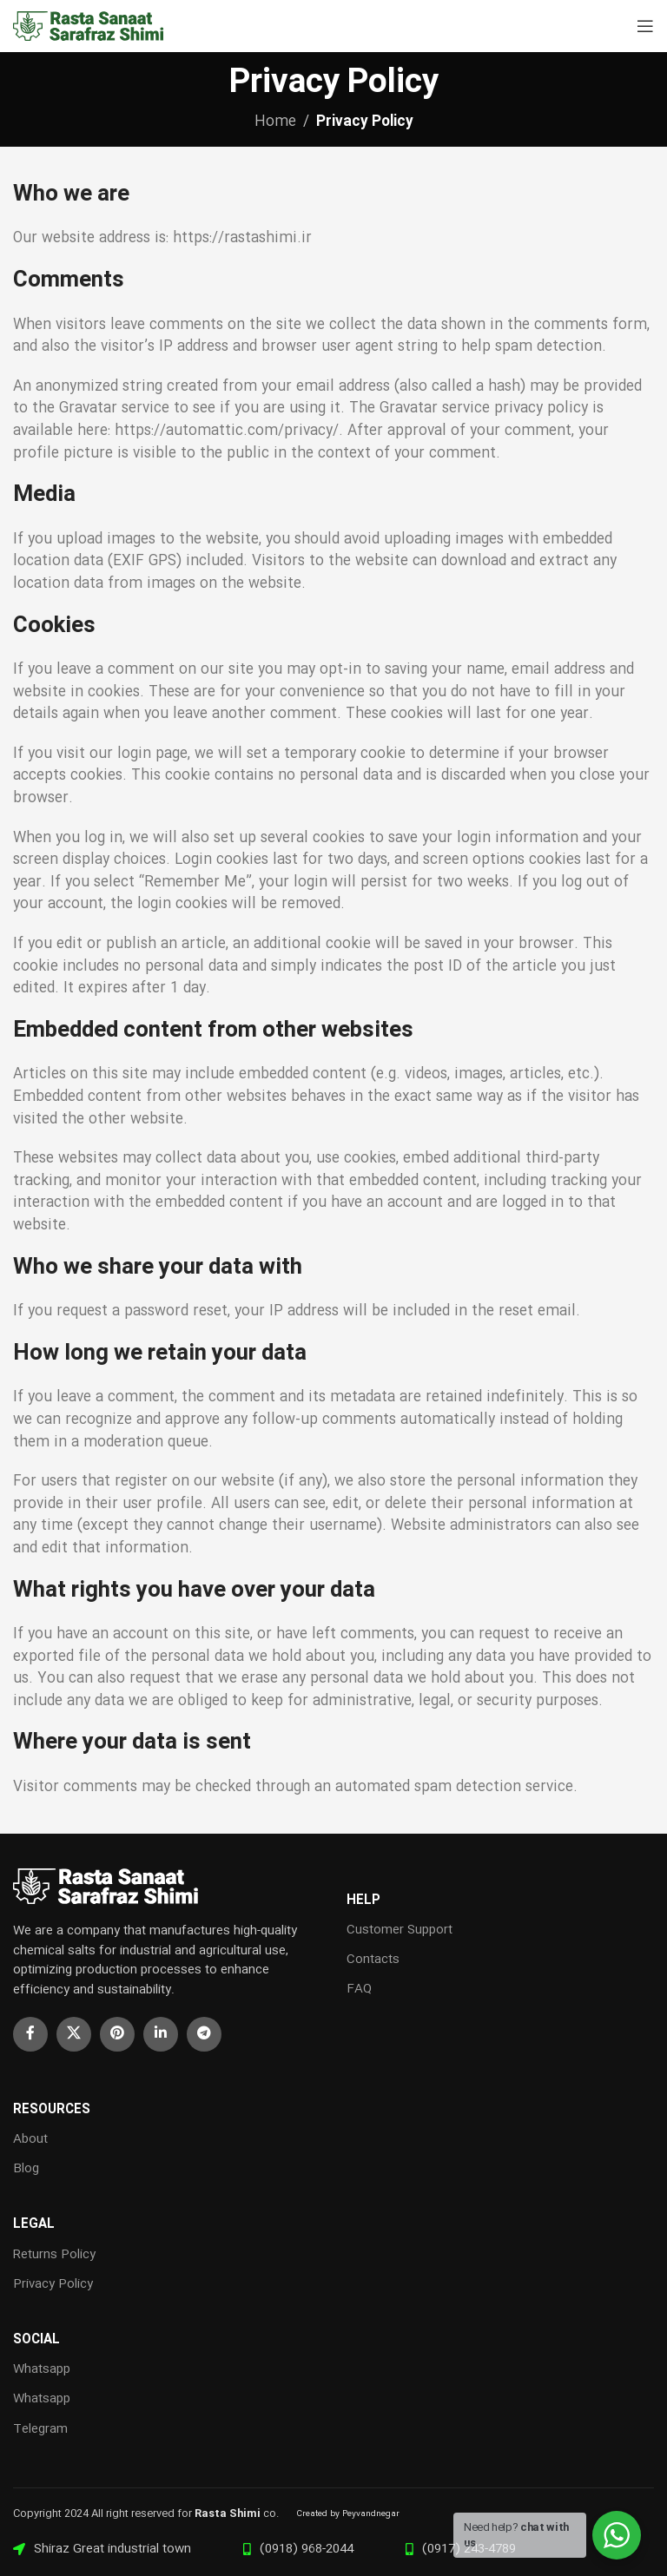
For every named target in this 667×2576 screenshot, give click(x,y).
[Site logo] (90, 26)
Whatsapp (41, 2369)
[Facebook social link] (30, 2034)
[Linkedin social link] (160, 2034)
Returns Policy (54, 2254)
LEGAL (34, 2224)
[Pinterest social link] (117, 2034)
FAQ (359, 1989)
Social (36, 2339)
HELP (363, 1900)
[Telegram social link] (204, 2034)
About (30, 2139)
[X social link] (73, 2034)
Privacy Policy (53, 2284)
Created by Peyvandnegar (348, 2514)
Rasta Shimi (228, 2513)
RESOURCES (51, 2109)
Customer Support (399, 1930)
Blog (26, 2168)
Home (275, 122)
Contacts (373, 1959)
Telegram (40, 2429)
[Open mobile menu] (645, 26)
